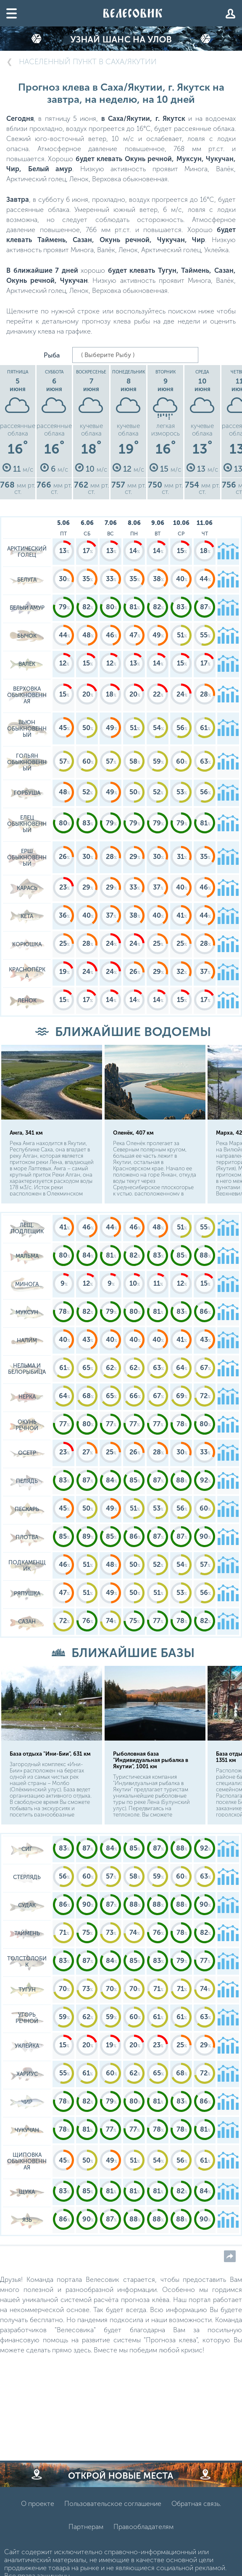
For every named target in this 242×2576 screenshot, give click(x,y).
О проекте (37, 2504)
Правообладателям (143, 2527)
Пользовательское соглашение (112, 2504)
